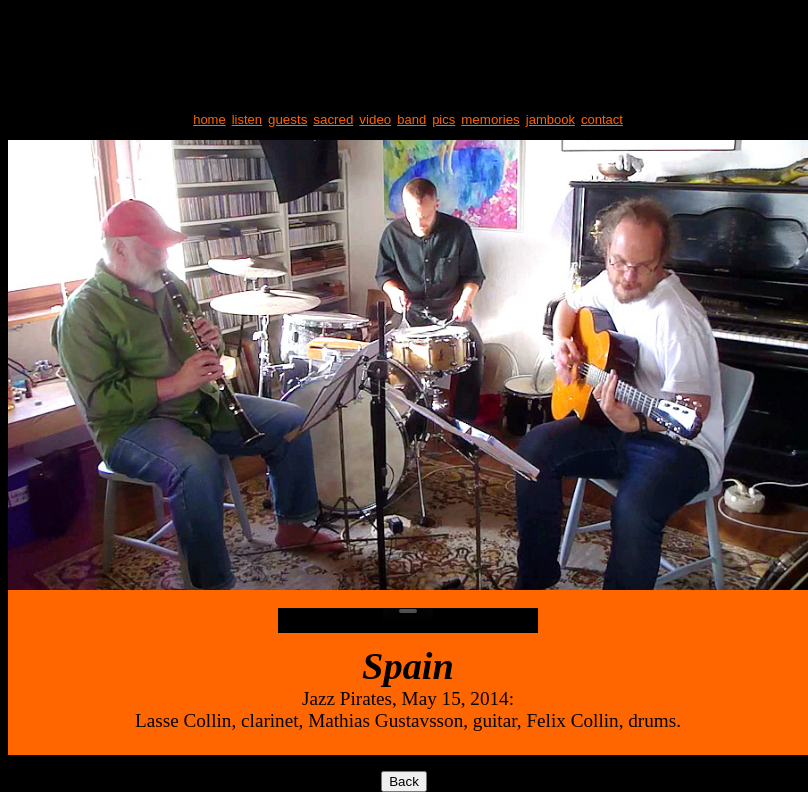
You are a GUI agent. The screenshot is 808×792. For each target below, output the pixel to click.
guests (287, 119)
